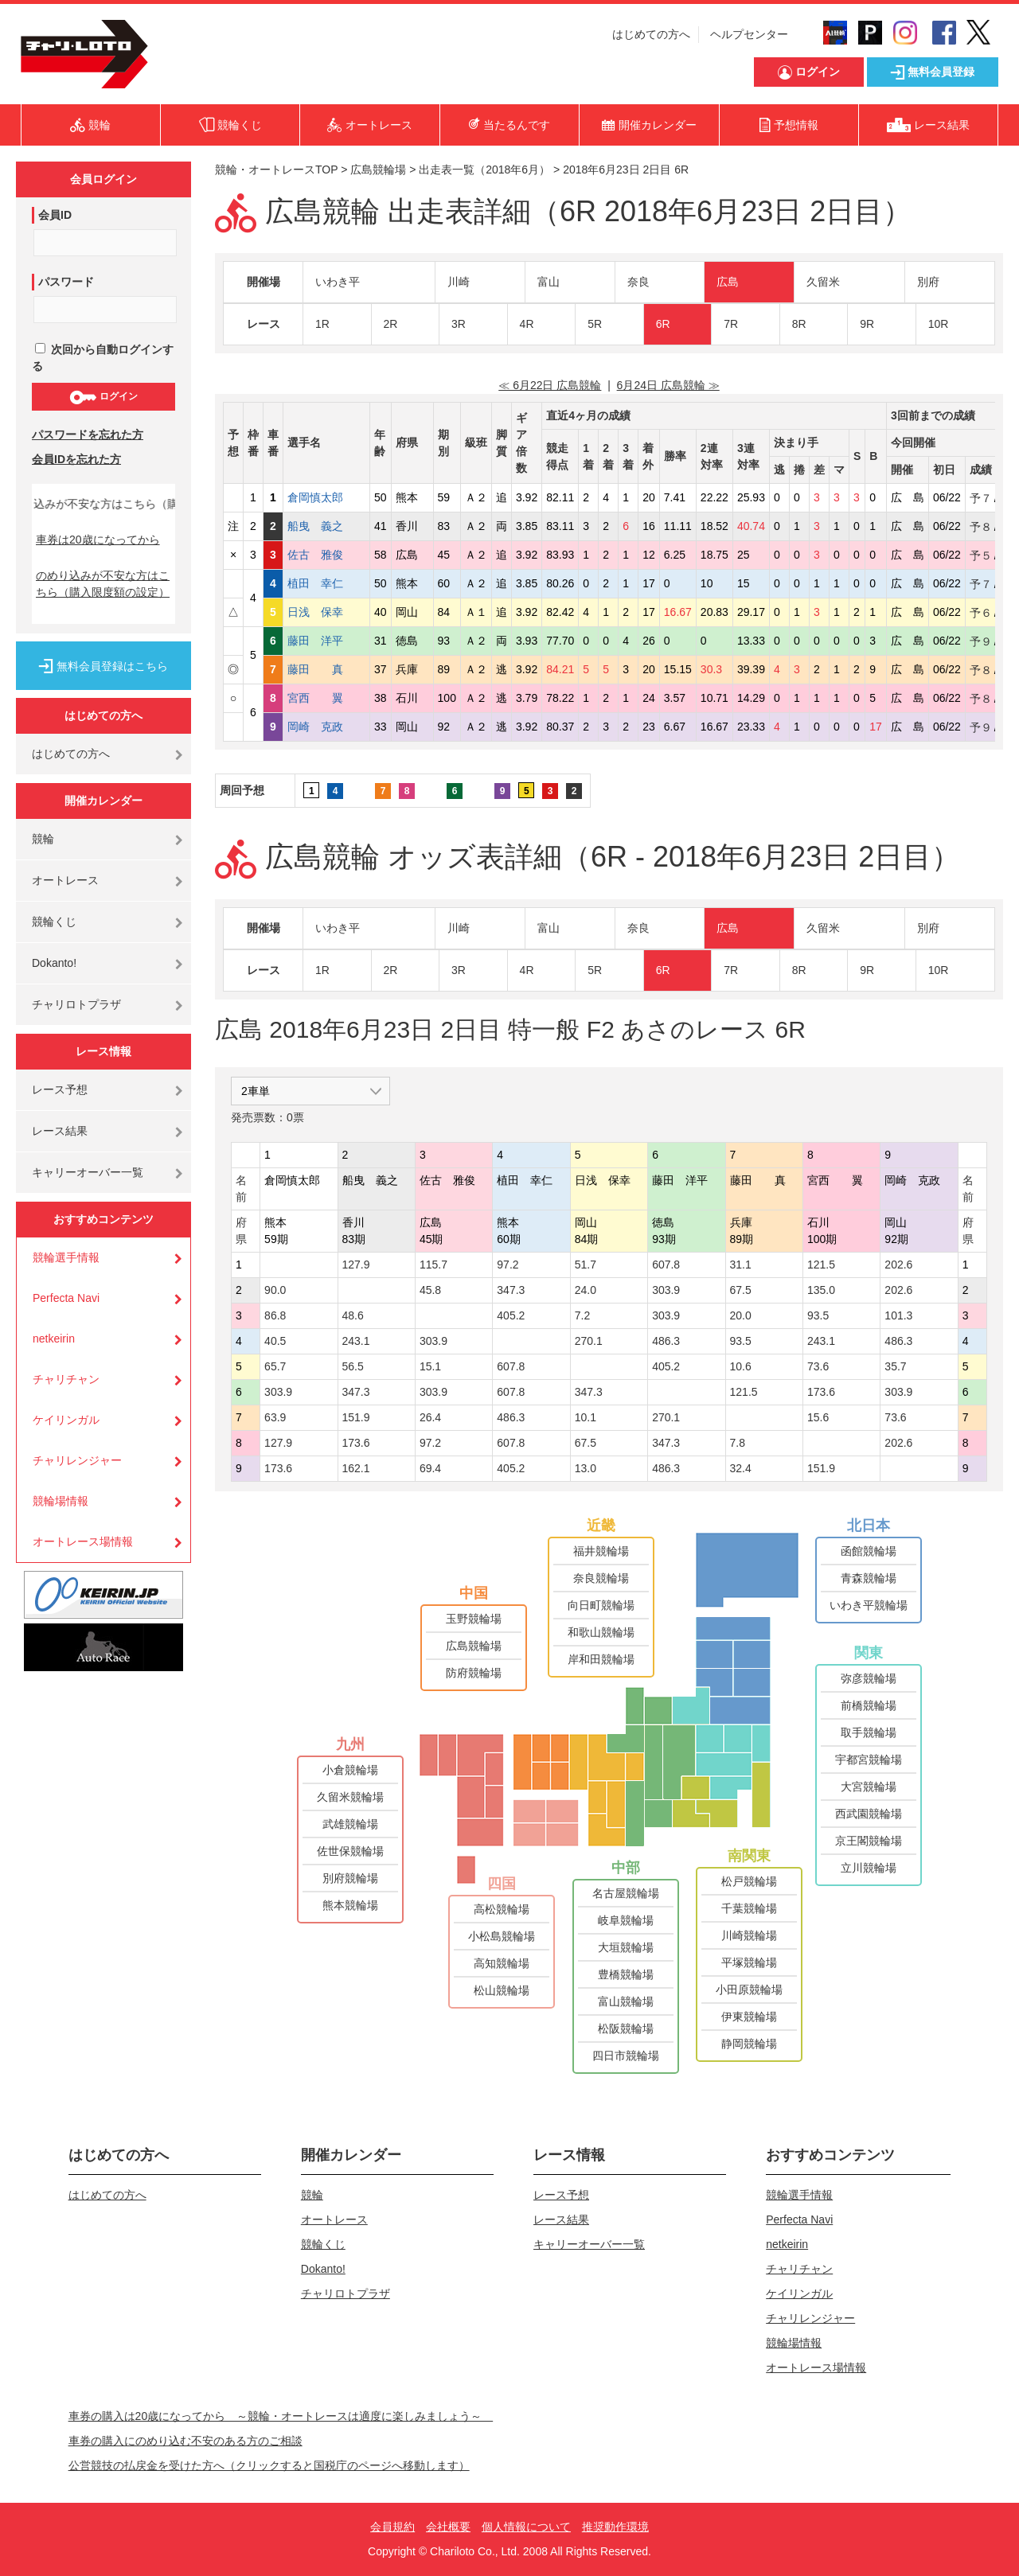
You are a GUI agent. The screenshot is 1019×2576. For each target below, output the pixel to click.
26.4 (430, 1417)
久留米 (823, 281)
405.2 (511, 1315)
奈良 (638, 281)
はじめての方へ (651, 34)
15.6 (818, 1417)
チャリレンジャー (77, 1460)
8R (799, 324)
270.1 (589, 1341)
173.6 (821, 1391)
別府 (928, 281)
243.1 (356, 1341)
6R (663, 324)
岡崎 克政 (326, 726)
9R (867, 324)
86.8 (275, 1315)
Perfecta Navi (66, 1298)
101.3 (898, 1315)
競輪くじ (54, 921)
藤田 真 (326, 669)
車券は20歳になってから (98, 539)
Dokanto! (54, 963)
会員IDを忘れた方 (76, 459)
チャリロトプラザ (76, 1004)
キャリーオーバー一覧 (87, 1172)
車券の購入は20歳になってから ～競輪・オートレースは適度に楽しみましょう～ (281, 2416)
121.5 (821, 1264)
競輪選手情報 (66, 1257)
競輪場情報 (60, 1501)
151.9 (356, 1417)
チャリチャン (66, 1379)
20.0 (741, 1315)
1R (322, 324)
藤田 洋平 (326, 640)
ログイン (103, 397)
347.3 (511, 1290)
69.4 (430, 1468)
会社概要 (448, 2526)
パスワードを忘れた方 (87, 434)
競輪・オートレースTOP (276, 169)
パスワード (66, 281)
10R (938, 324)
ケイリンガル (66, 1419)
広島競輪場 (378, 169)
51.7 (585, 1264)
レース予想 (60, 1089)
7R (731, 324)
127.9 (356, 1264)
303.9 (666, 1290)
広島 (727, 281)
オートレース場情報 (83, 1541)
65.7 (275, 1366)
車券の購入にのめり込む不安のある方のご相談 (185, 2440)
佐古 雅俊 (326, 554)
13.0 (585, 1468)
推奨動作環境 (615, 2526)
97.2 (507, 1264)
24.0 (585, 1290)
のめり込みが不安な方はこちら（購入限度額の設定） (103, 583)
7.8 (737, 1442)
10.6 (741, 1366)
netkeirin (54, 1338)
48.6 (353, 1315)
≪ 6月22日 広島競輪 (549, 385)
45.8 (430, 1290)
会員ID (55, 214)
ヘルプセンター (749, 34)
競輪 (43, 838)
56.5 (353, 1366)
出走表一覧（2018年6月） (484, 169)
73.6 (818, 1366)
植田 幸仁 (326, 583)
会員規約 (392, 2526)
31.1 (741, 1264)
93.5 (818, 1315)
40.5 (275, 1341)
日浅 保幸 (326, 612)
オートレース (65, 880)
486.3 (666, 1341)
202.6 (898, 1264)
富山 (548, 281)
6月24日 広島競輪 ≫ (668, 385)
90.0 (275, 1290)
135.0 (821, 1290)
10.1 (585, 1417)
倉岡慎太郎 (326, 497)
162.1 (356, 1468)
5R (595, 324)
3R (458, 324)
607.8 (666, 1264)
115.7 (433, 1264)
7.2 (582, 1315)
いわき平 (337, 281)
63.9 (275, 1417)
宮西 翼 (326, 698)
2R (391, 324)
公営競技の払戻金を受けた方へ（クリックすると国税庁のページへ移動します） (269, 2465)
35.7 (895, 1366)
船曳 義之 (326, 526)
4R (527, 324)
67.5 (741, 1290)
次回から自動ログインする (103, 357)
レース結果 (60, 1130)
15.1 (430, 1366)
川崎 (458, 281)
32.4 (741, 1468)
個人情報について (526, 2526)
